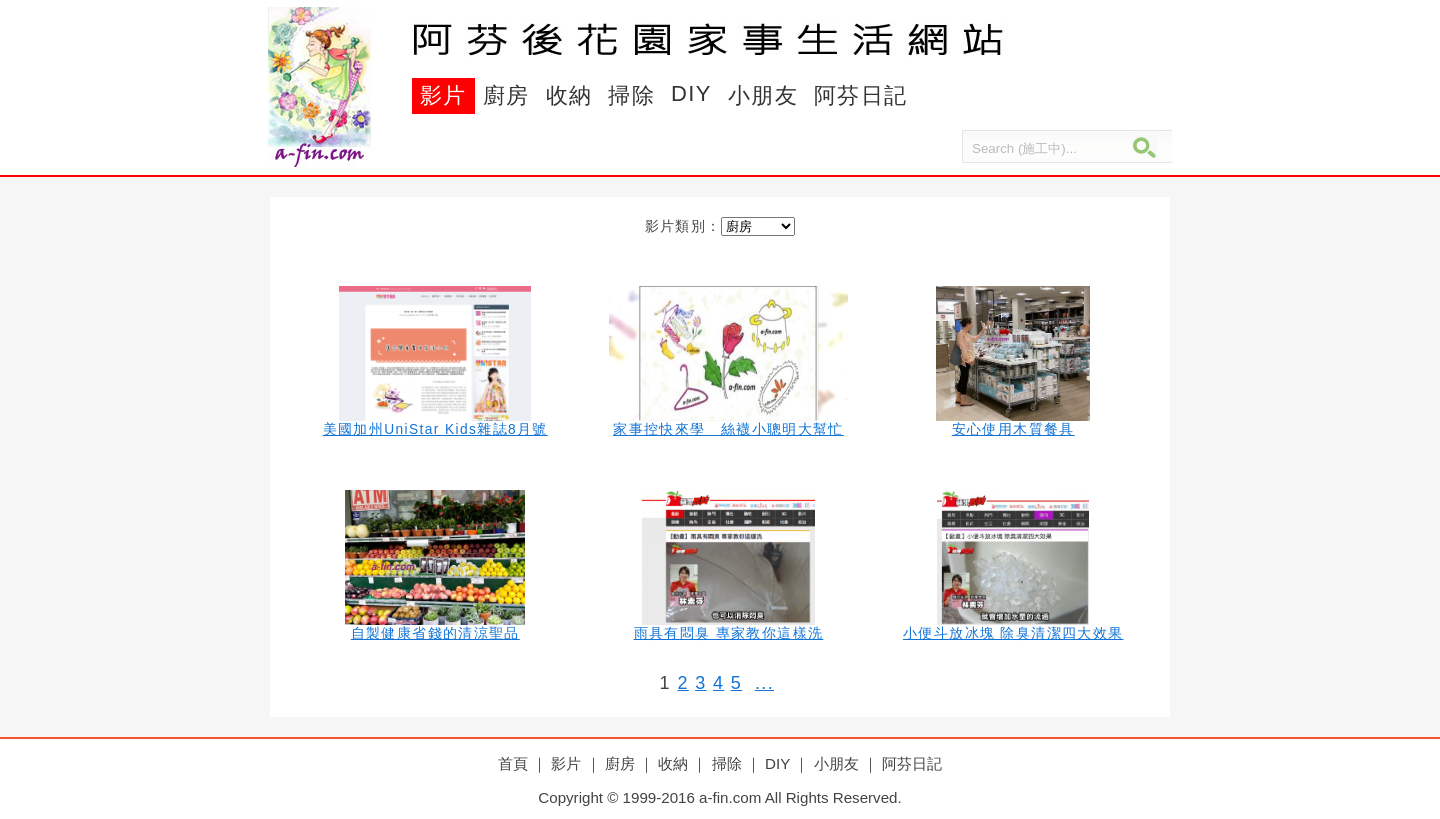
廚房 (506, 95)
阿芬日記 (861, 95)
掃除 (631, 95)
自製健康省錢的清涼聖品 (435, 633)
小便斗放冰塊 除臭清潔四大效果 (1013, 633)
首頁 (513, 763)
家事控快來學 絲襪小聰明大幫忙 (728, 429)
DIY (691, 93)
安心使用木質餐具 (1013, 429)
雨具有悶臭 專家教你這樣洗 (729, 633)
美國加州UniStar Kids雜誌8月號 (435, 429)
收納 (569, 95)
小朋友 (763, 95)
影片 (443, 95)
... (764, 683)
